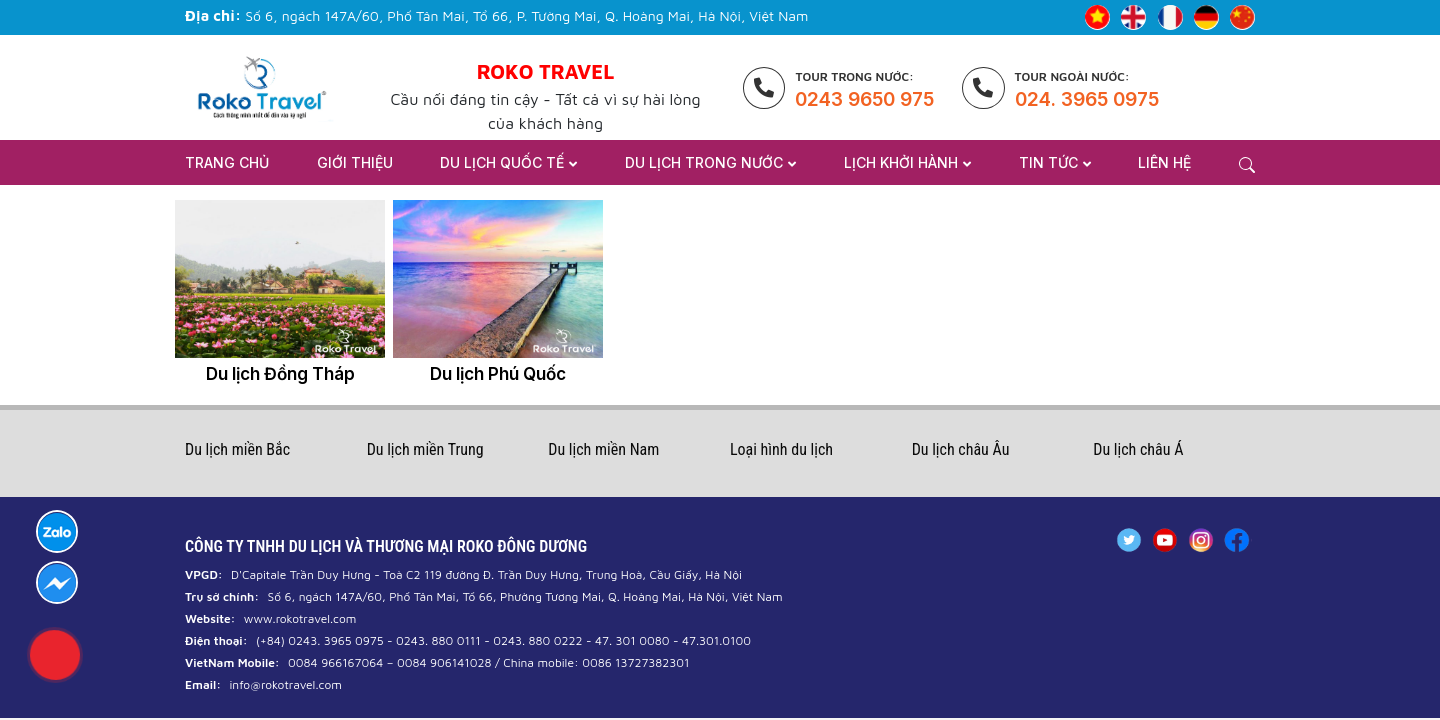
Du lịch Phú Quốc (498, 374)
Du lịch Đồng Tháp (280, 374)
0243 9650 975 (864, 99)
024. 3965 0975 (1087, 99)
